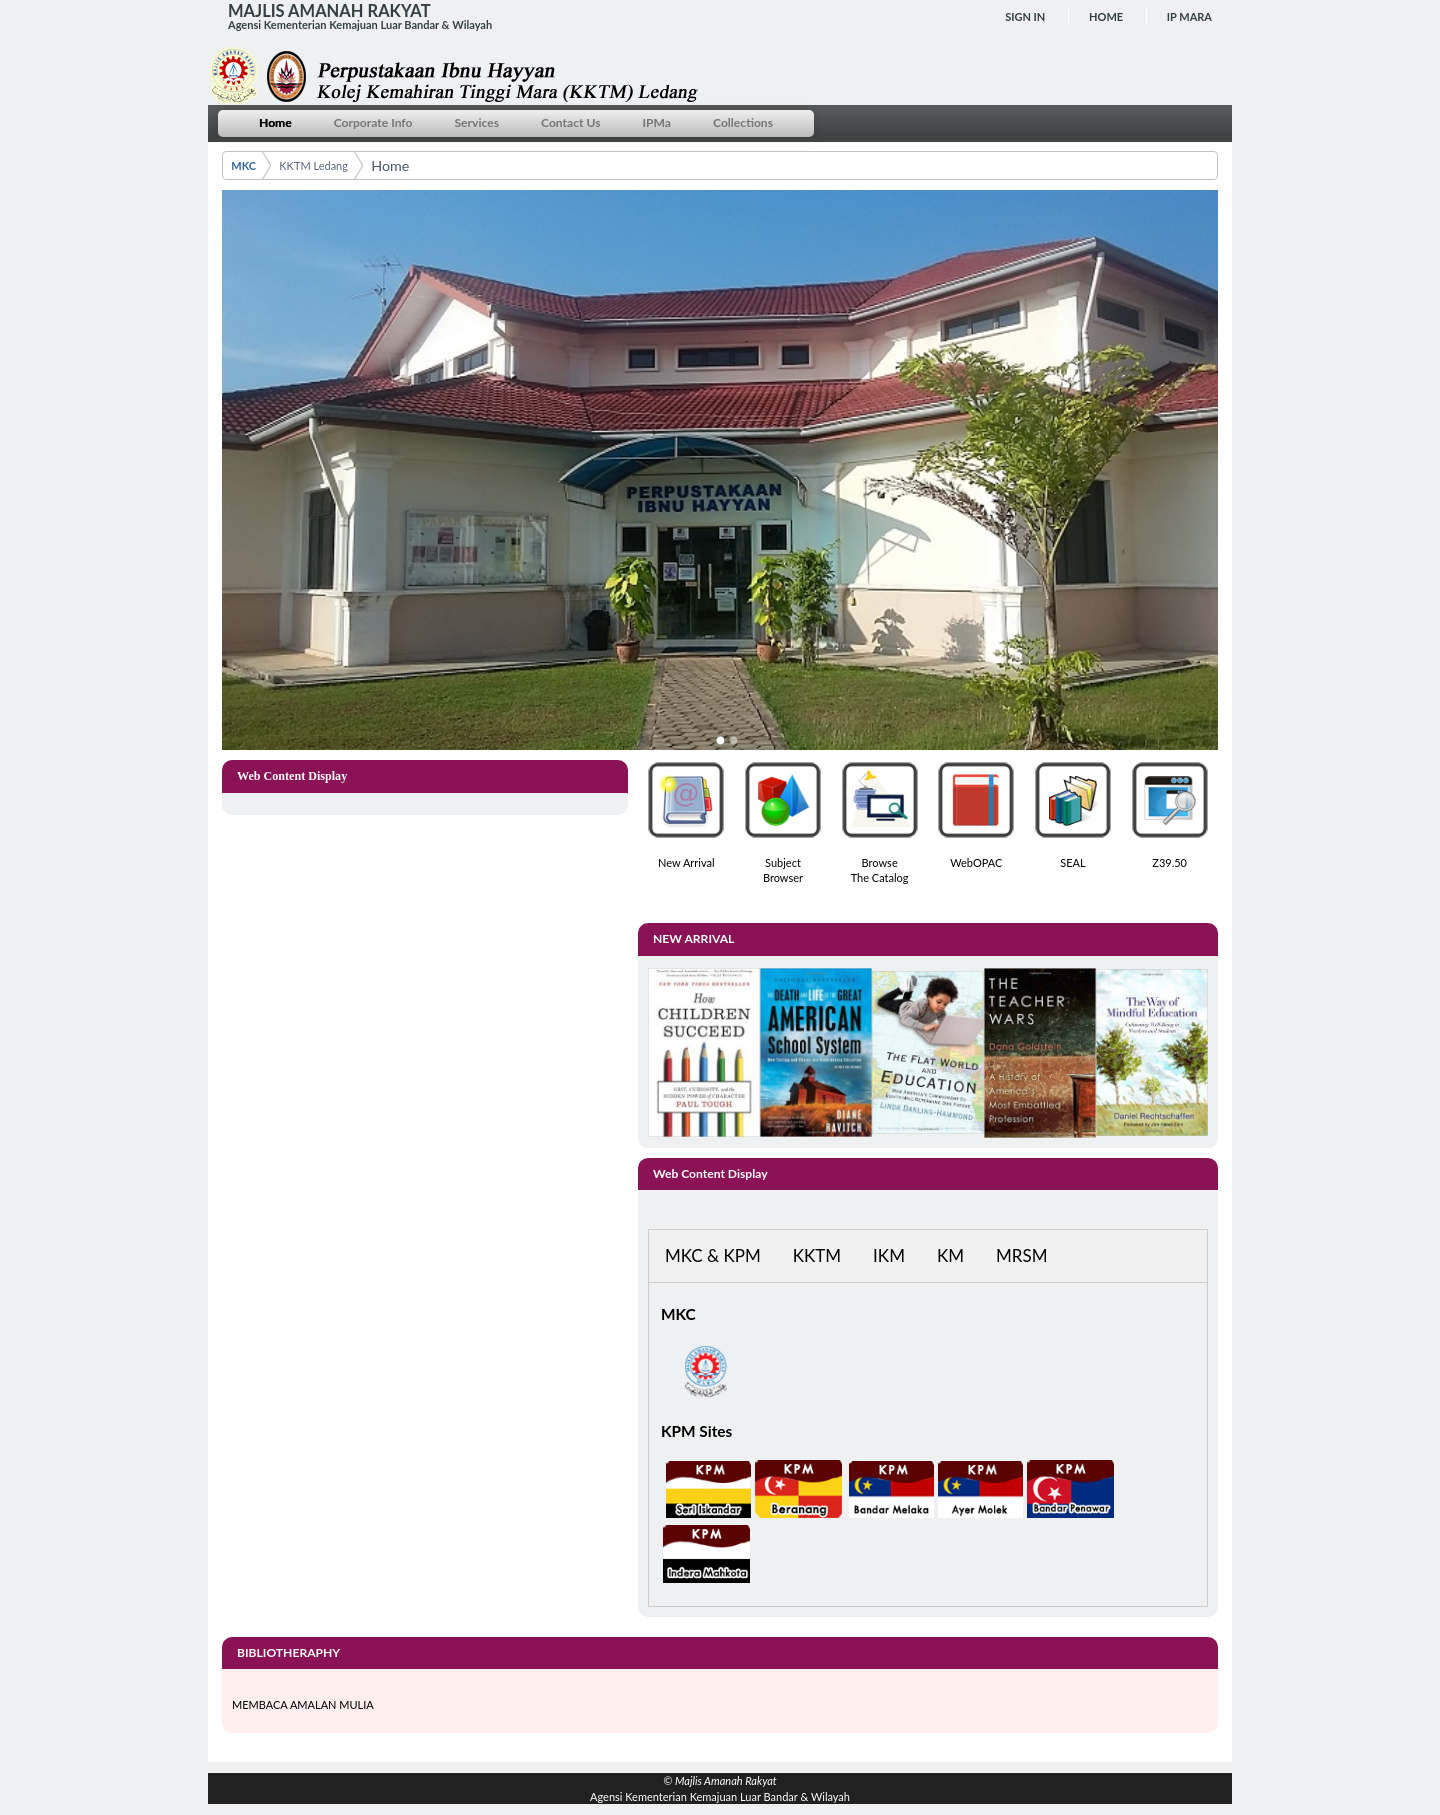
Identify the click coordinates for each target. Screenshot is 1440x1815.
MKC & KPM (713, 1255)
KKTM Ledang (313, 165)
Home (1106, 16)
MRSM (1021, 1255)
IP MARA (1189, 16)
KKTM (817, 1255)
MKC (243, 165)
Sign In (1025, 16)
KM (950, 1255)
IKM (889, 1255)
